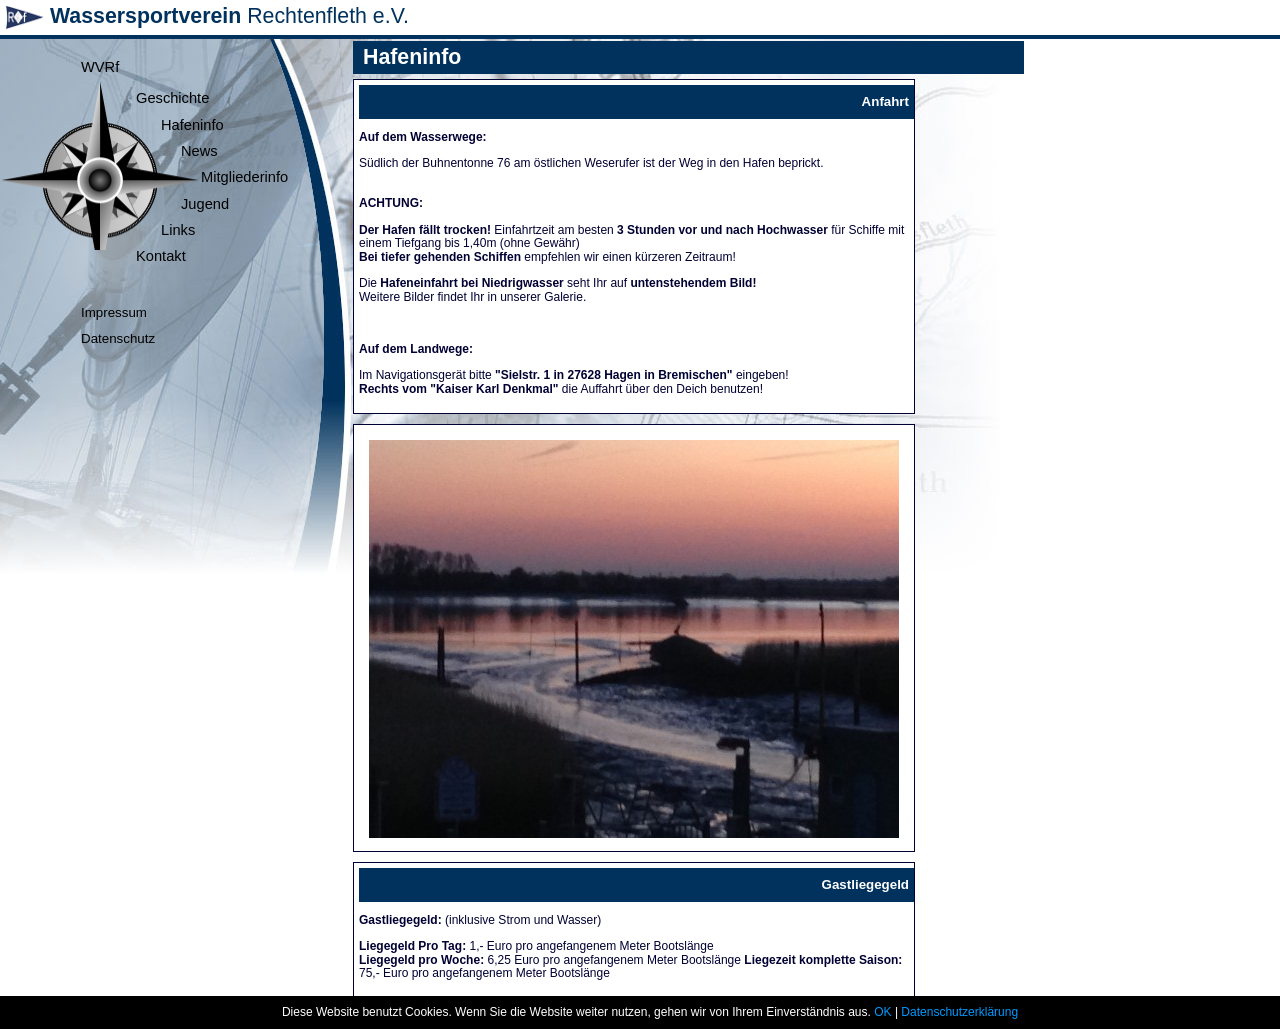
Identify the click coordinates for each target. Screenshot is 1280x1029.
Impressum (114, 312)
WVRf (100, 67)
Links (178, 230)
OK (882, 1012)
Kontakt (161, 256)
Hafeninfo (192, 125)
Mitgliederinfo (244, 177)
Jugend (205, 204)
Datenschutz (118, 338)
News (199, 151)
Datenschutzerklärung (959, 1012)
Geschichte (172, 98)
